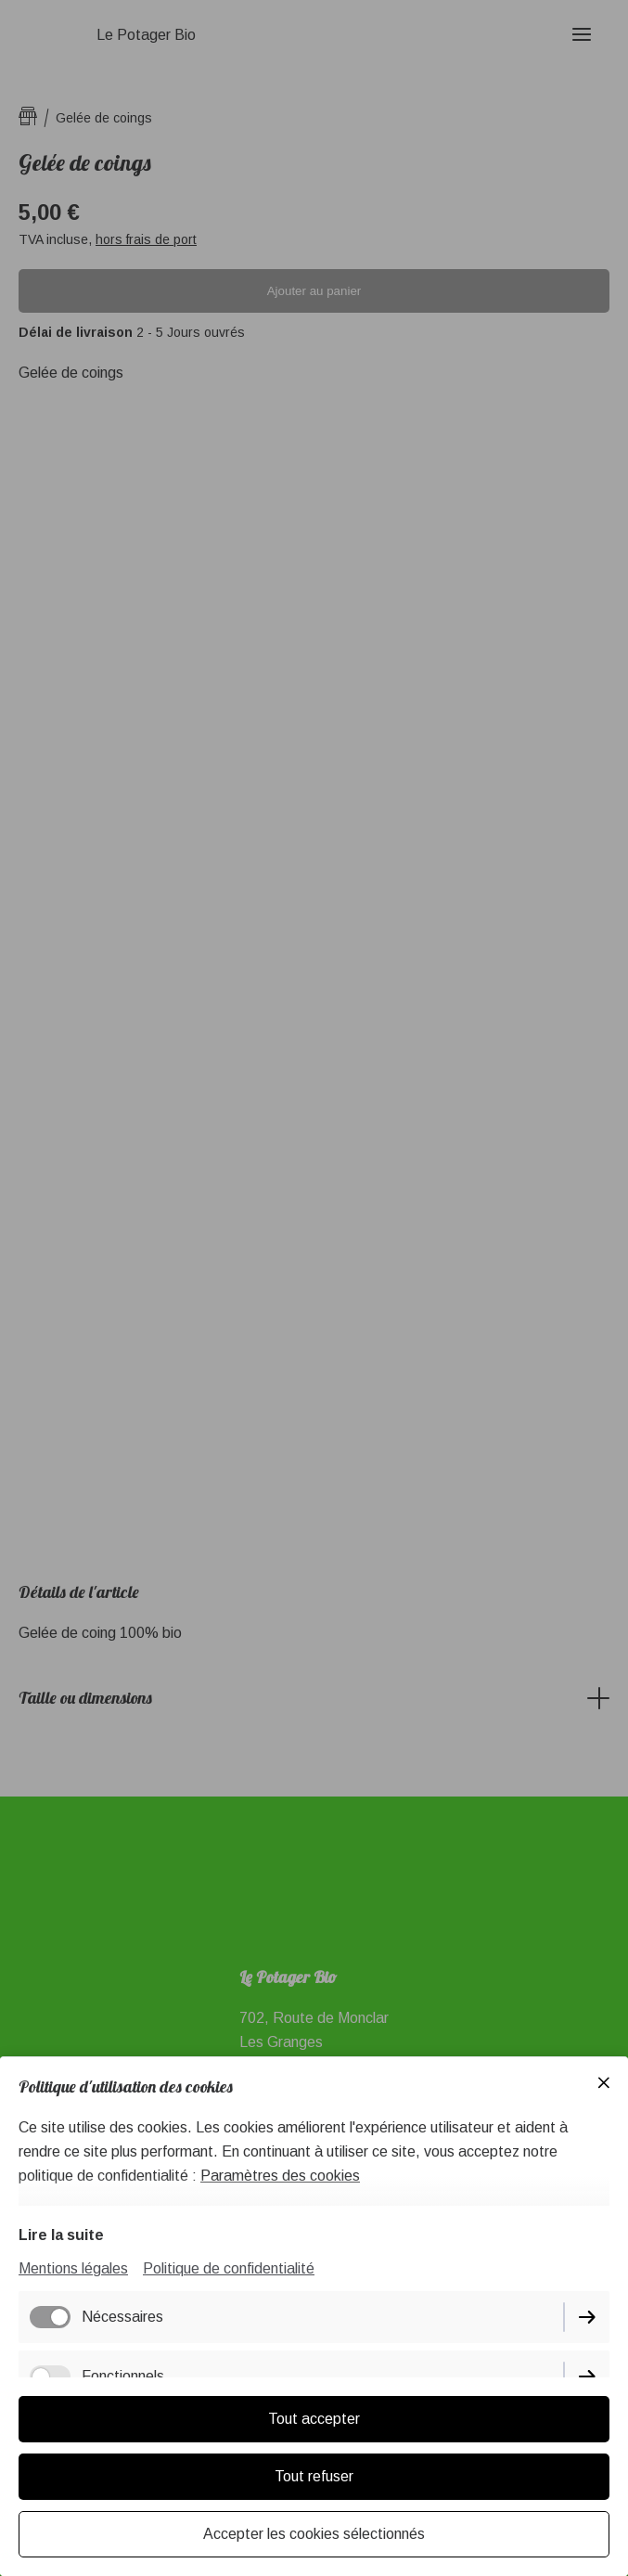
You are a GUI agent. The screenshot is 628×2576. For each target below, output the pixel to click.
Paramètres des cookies (280, 2175)
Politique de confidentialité (228, 2268)
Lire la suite (61, 2235)
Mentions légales (73, 2268)
